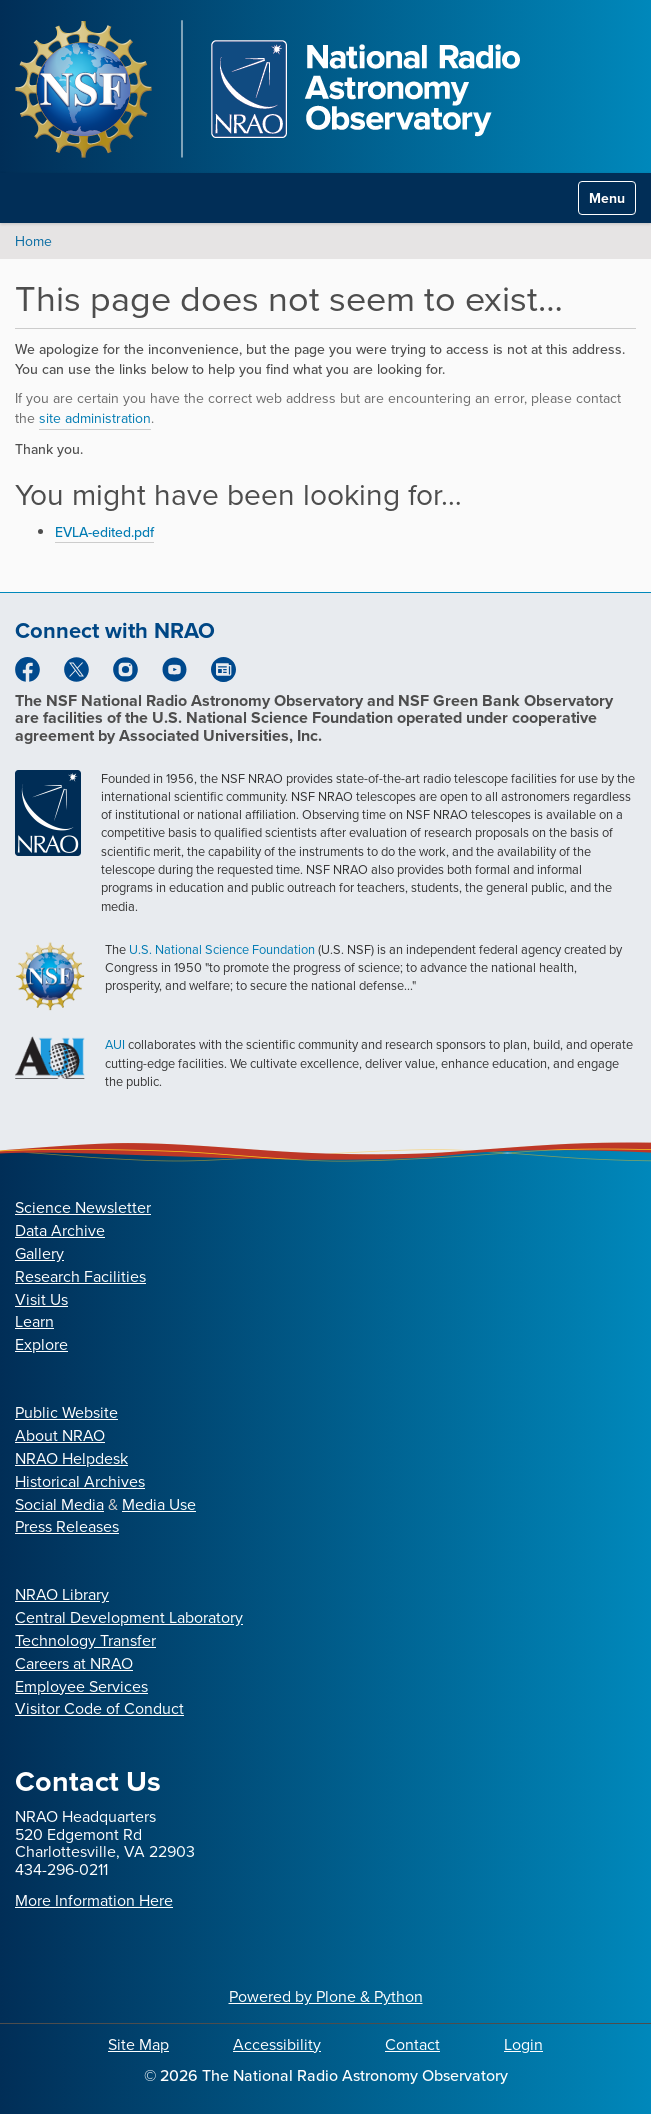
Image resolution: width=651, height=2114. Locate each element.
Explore (41, 1344)
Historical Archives (80, 1481)
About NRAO (60, 1435)
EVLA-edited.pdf (104, 532)
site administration (95, 418)
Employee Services (81, 1686)
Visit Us (41, 1299)
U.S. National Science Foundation (222, 949)
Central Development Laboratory (129, 1617)
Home (33, 241)
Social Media (59, 1504)
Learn (34, 1321)
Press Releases (67, 1526)
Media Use (159, 1504)
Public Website (66, 1412)
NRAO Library (62, 1594)
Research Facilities (80, 1276)
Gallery (39, 1253)
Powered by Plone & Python (326, 1996)
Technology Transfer (85, 1640)
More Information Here (94, 1900)
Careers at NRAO (74, 1663)
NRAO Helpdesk (71, 1458)
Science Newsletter (83, 1207)
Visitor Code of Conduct (99, 1708)
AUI (115, 1044)
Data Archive (60, 1230)
